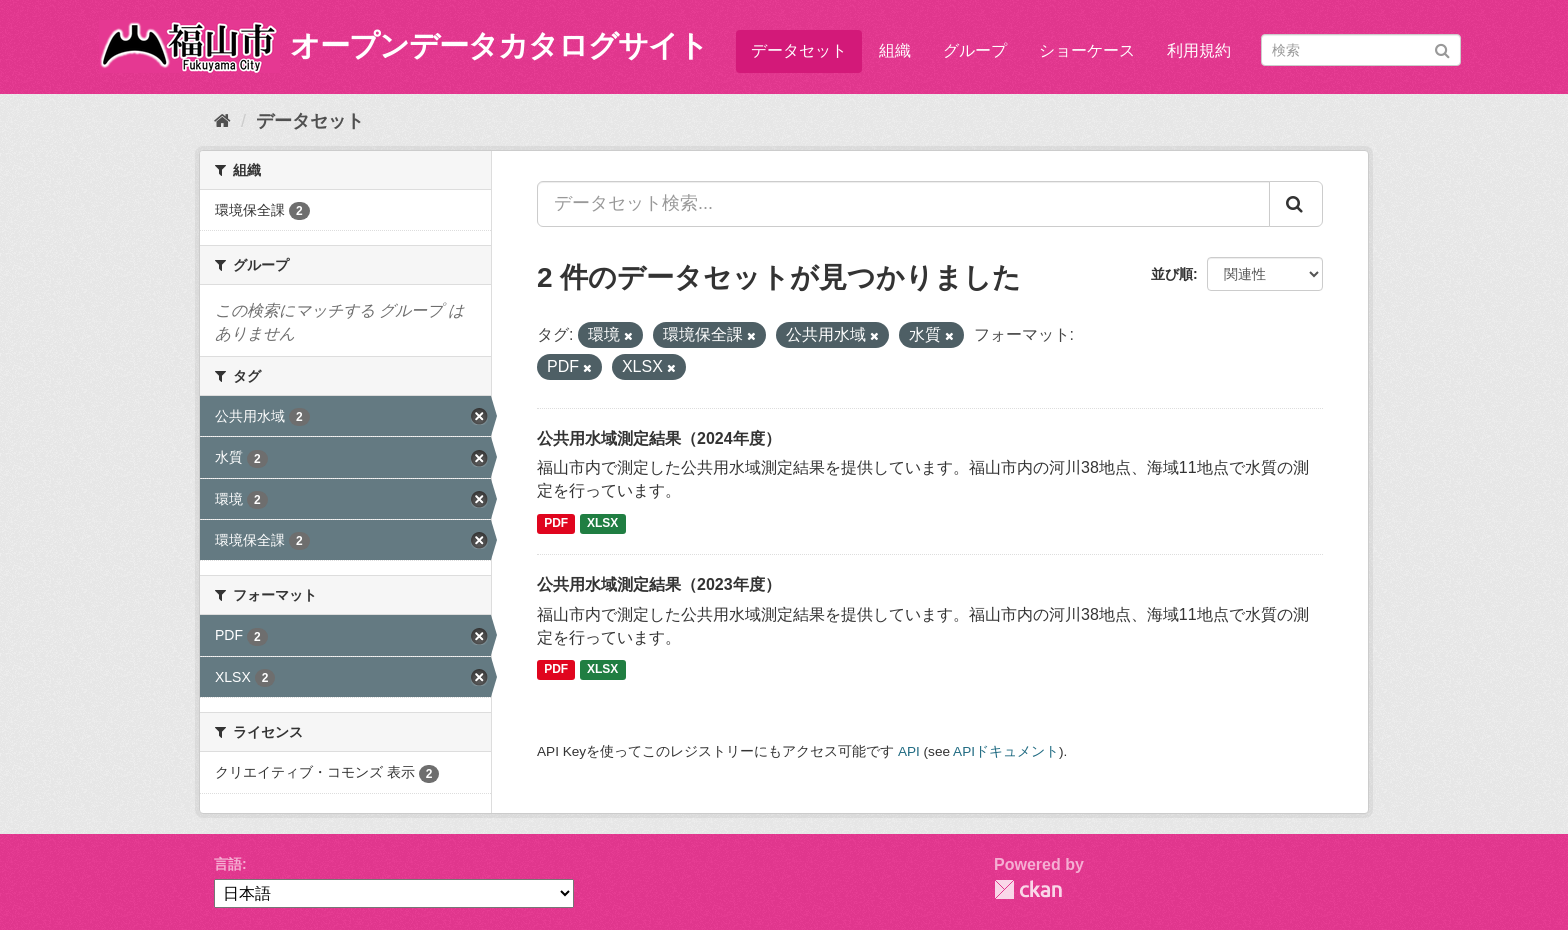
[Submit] (1442, 48)
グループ (975, 50)
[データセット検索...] (903, 204)
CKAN (1028, 889)
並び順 (1172, 274)
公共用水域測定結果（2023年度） (659, 584)
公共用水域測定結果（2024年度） (659, 438)
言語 (228, 864)
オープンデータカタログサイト (499, 45)
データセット (799, 50)
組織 (895, 50)
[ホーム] (222, 121)
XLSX (602, 523)
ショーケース (1087, 50)
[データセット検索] (1361, 50)
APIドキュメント (1006, 751)
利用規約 (1199, 50)
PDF (556, 523)
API (909, 751)
